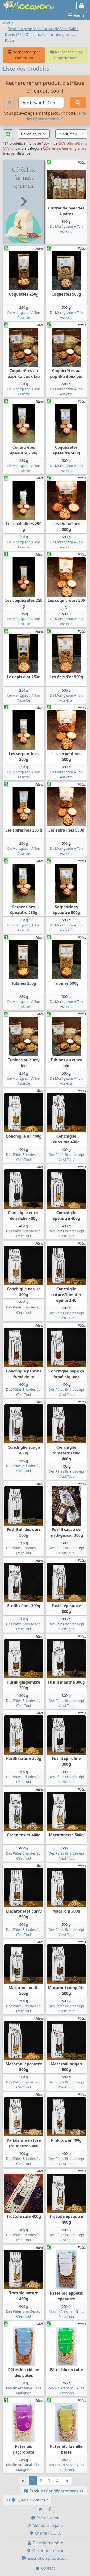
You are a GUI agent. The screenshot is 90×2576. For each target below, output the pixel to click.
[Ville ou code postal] (41, 102)
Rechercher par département (66, 54)
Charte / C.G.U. (45, 2533)
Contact (45, 2568)
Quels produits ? (27, 2500)
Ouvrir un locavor (45, 2550)
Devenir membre (45, 2543)
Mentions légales (45, 2525)
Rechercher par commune (24, 54)
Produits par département (54, 2491)
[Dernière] (66, 2480)
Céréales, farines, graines (64, 148)
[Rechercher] (78, 102)
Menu (76, 15)
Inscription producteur (45, 2558)
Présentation (45, 2517)
